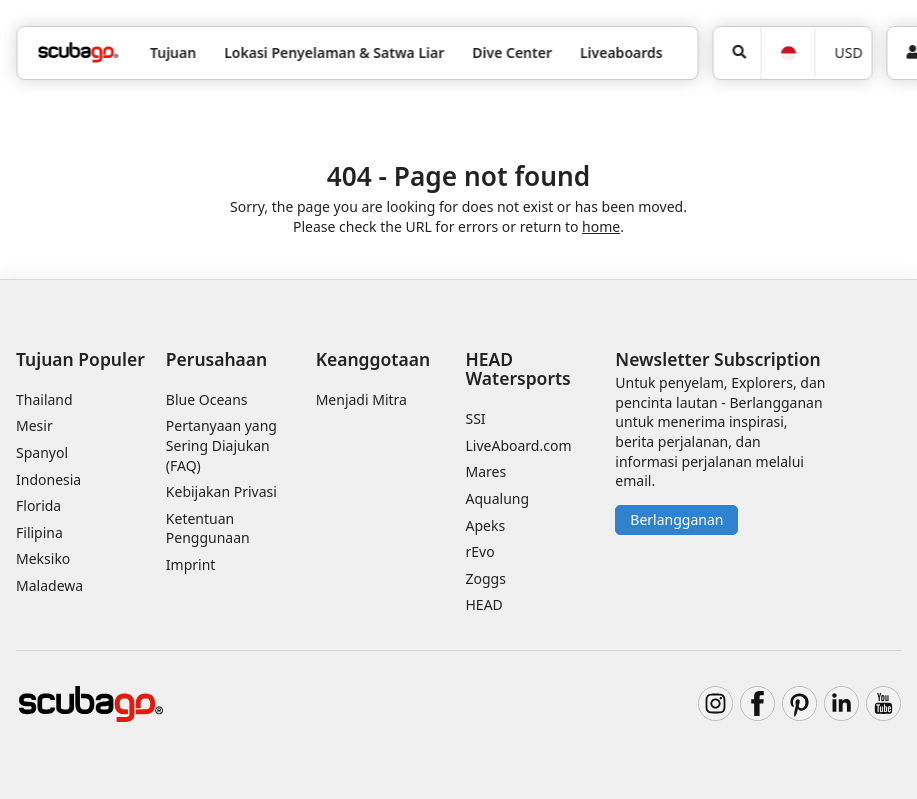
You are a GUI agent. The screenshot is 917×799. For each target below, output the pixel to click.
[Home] (78, 52)
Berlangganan (676, 519)
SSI (476, 418)
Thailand (44, 399)
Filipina (39, 532)
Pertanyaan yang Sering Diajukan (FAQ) (221, 445)
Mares (486, 471)
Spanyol (42, 452)
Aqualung (498, 498)
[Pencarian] (737, 53)
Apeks (486, 525)
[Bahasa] (787, 53)
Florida (38, 505)
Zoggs (486, 578)
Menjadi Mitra (361, 399)
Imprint (191, 564)
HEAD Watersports (518, 368)
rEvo (480, 551)
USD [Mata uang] (848, 52)
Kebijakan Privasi (221, 491)
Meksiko (43, 558)
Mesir (34, 425)
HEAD (484, 604)
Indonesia (48, 479)
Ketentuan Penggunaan (208, 528)
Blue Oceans (207, 399)
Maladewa (49, 585)
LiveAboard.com (519, 445)
